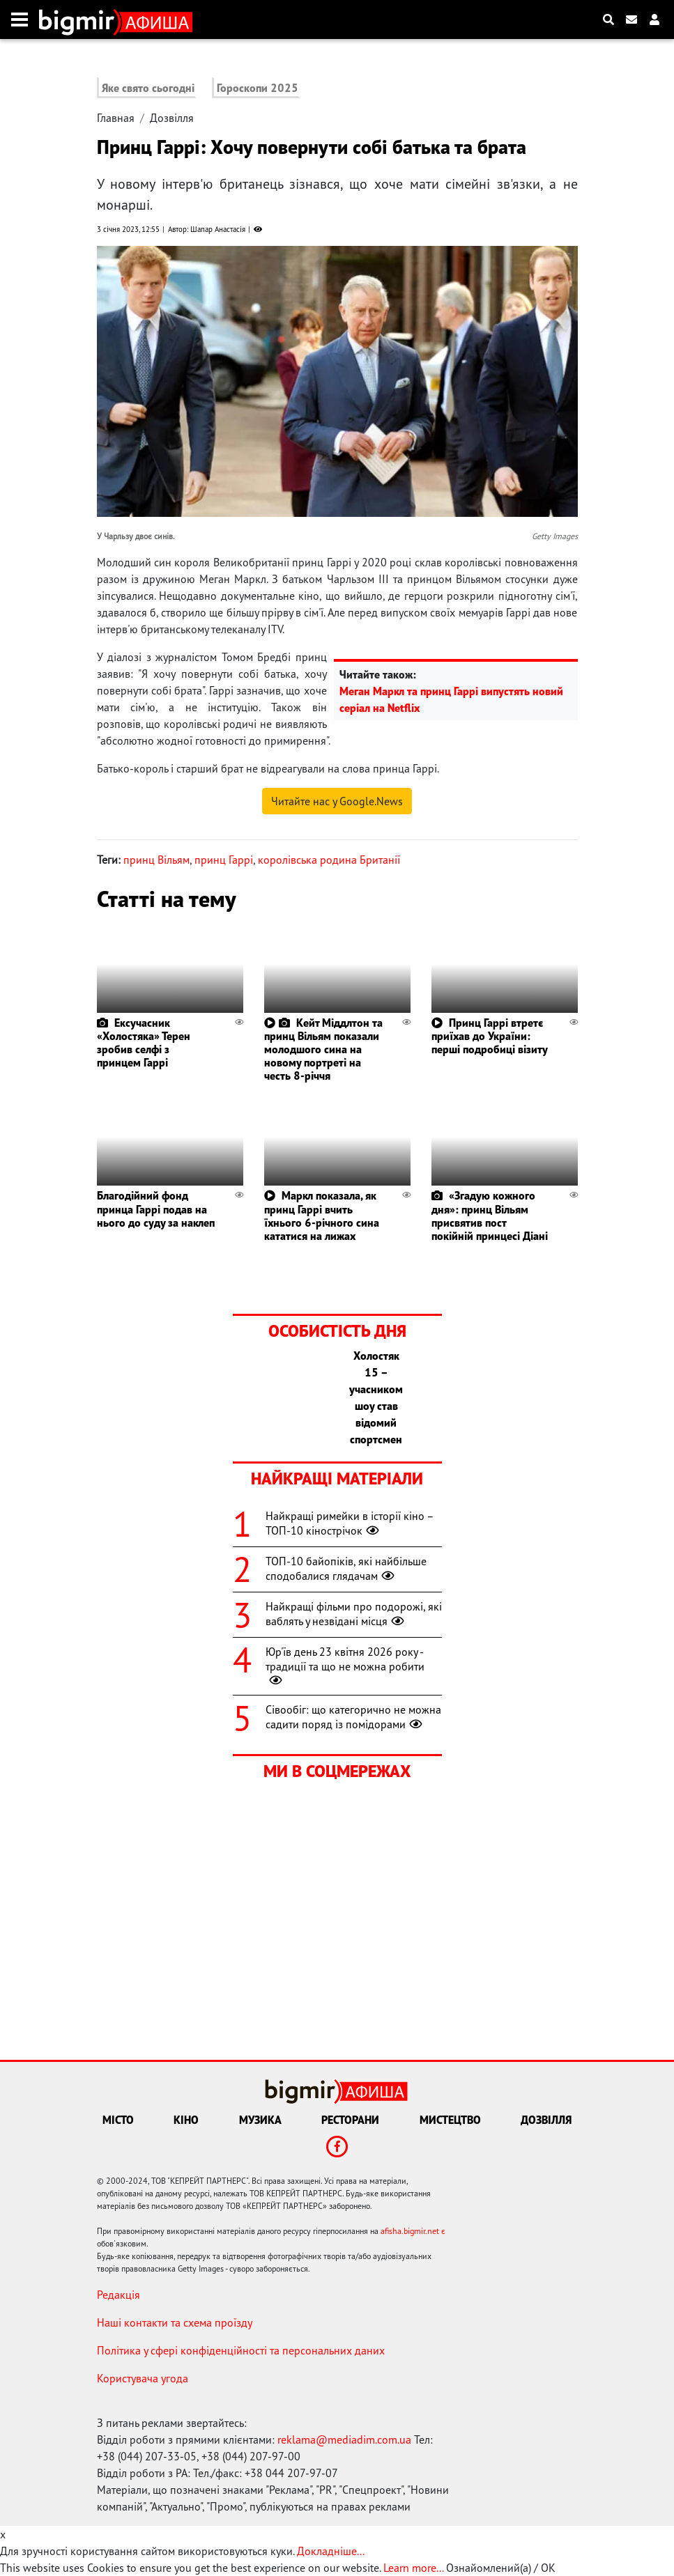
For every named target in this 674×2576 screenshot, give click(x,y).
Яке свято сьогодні (148, 88)
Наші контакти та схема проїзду (174, 2322)
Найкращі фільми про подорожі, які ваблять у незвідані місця (354, 1613)
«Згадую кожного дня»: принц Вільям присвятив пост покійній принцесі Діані (489, 1215)
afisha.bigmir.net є (413, 2231)
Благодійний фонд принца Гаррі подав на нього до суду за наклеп (156, 1208)
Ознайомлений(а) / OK (501, 2568)
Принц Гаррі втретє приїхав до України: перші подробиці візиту (489, 1036)
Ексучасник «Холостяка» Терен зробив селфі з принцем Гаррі (143, 1043)
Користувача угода (142, 2378)
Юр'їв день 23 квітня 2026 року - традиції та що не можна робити (345, 1666)
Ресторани (350, 2120)
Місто (118, 2120)
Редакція (118, 2295)
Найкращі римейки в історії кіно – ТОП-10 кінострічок (350, 1523)
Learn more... (413, 2568)
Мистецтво (450, 2120)
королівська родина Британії (329, 860)
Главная (116, 118)
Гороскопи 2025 (257, 88)
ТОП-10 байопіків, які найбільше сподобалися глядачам (346, 1568)
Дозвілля (172, 118)
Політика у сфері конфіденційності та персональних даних (241, 2350)
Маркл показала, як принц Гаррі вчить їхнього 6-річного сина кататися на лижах (321, 1215)
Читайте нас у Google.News (337, 801)
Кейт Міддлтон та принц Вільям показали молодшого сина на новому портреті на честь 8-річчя (323, 1049)
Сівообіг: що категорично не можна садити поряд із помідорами (353, 1716)
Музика (260, 2120)
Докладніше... (331, 2551)
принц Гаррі (223, 860)
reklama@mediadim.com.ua (344, 2439)
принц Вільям (156, 860)
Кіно (186, 2120)
